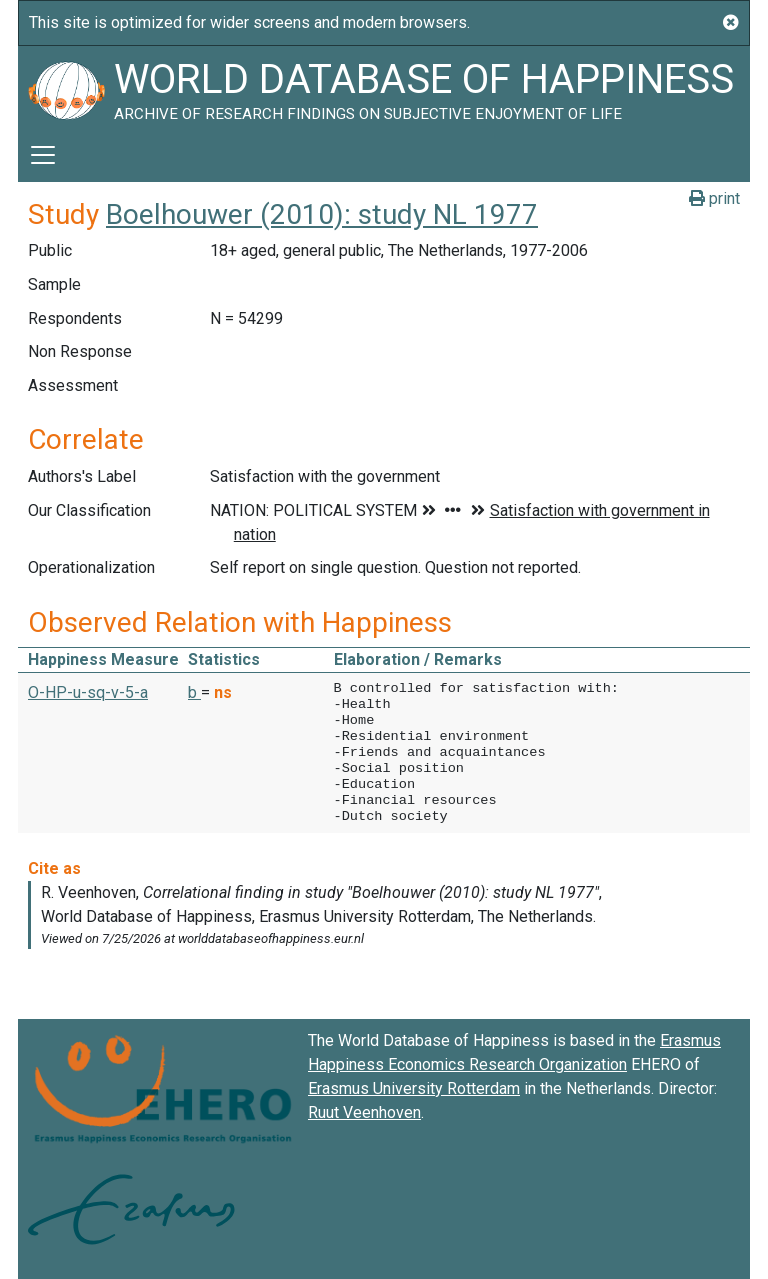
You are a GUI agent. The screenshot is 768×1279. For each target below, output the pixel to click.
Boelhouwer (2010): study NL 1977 (322, 214)
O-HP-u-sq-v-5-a (88, 692)
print (714, 198)
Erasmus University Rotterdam (414, 1088)
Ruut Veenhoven (364, 1112)
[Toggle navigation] (43, 155)
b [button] (194, 692)
